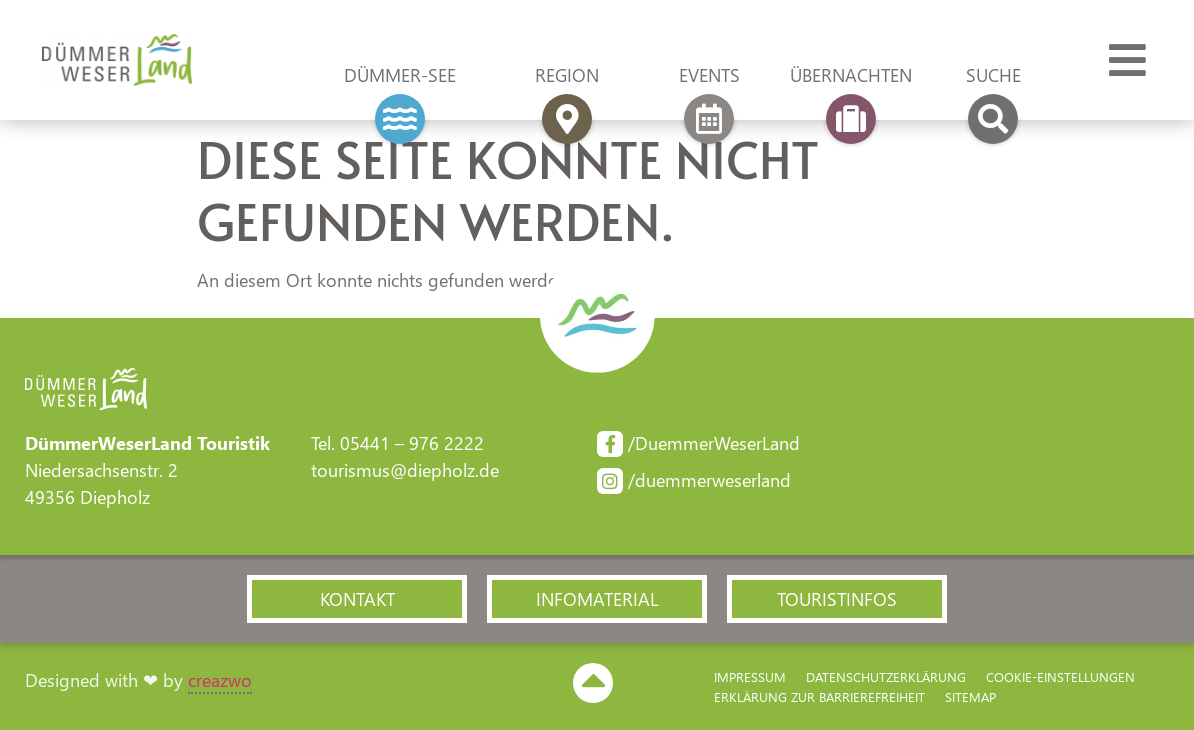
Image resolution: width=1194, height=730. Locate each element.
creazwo (220, 680)
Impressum (750, 676)
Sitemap (970, 696)
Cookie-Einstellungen (1060, 676)
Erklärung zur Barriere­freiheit (819, 696)
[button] (357, 599)
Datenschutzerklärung (886, 676)
